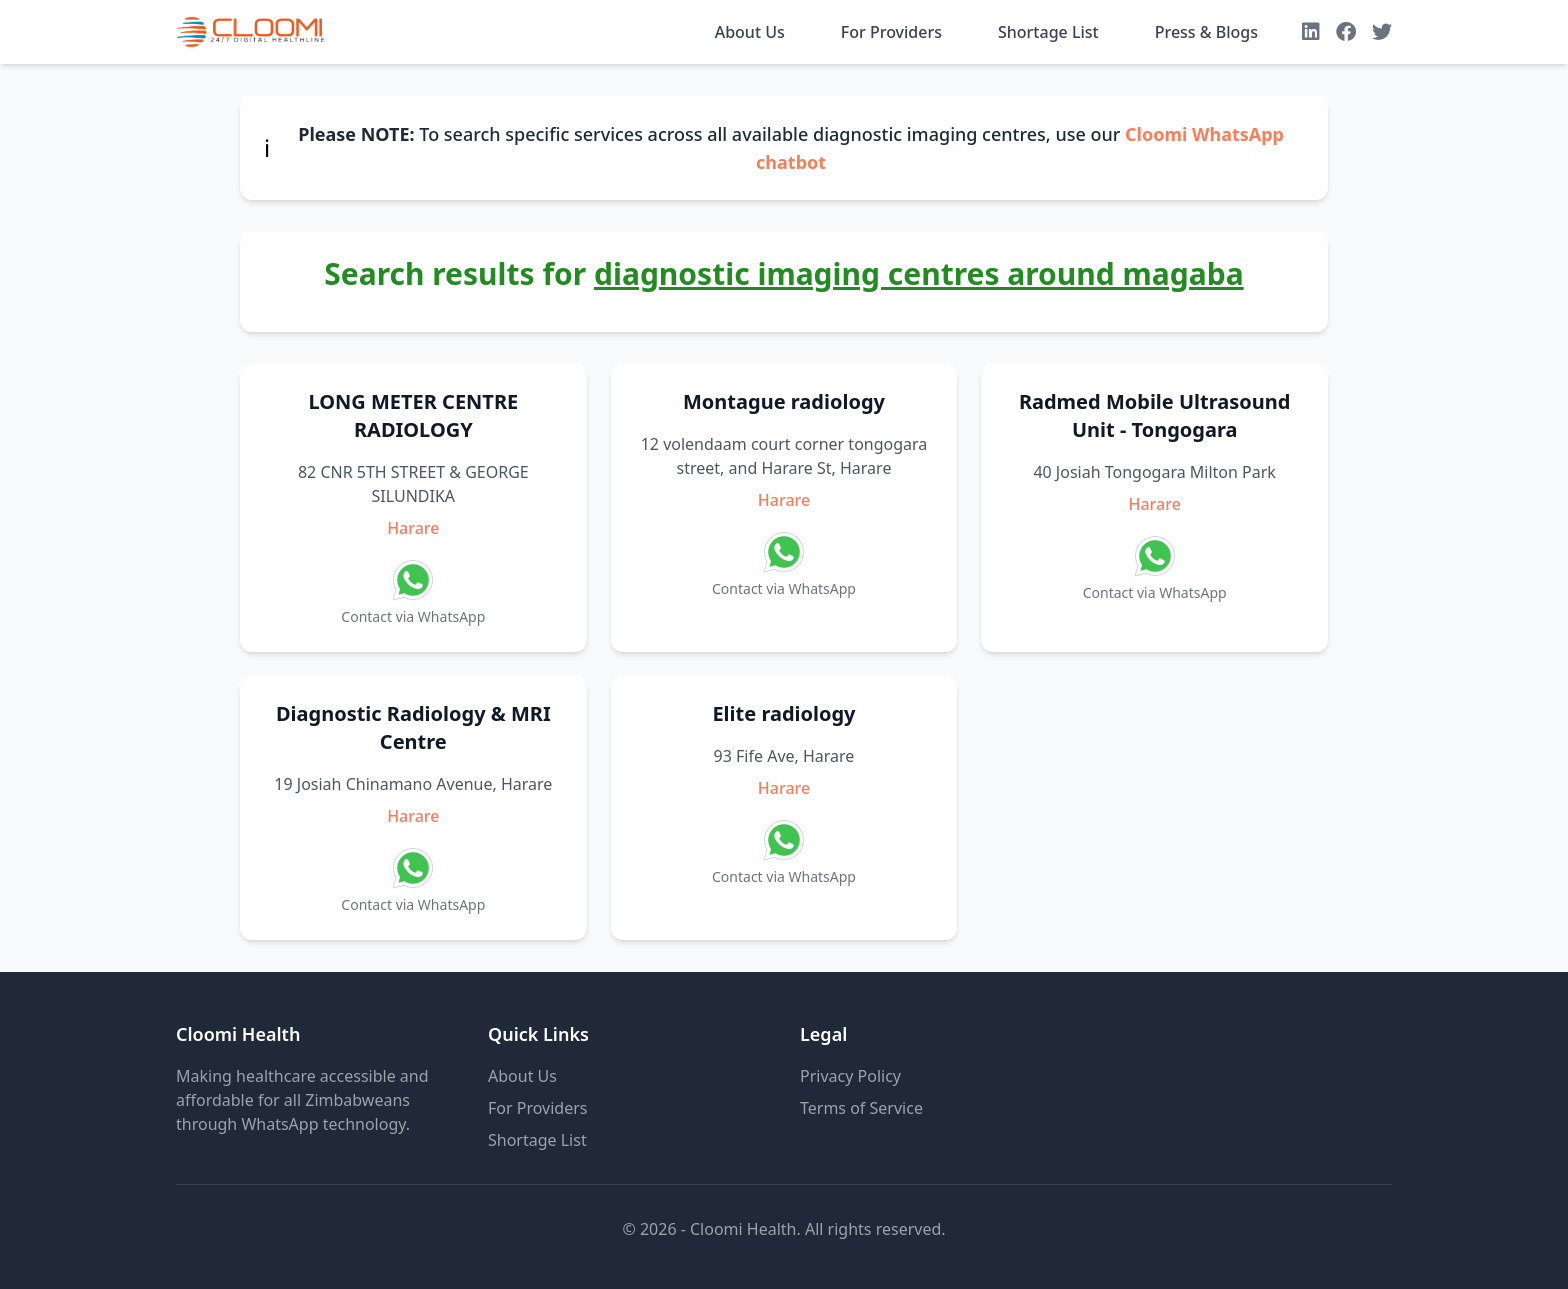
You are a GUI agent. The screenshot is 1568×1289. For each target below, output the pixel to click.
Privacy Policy (850, 1076)
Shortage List (1048, 32)
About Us (750, 32)
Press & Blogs (1206, 32)
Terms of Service (861, 1108)
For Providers (891, 32)
